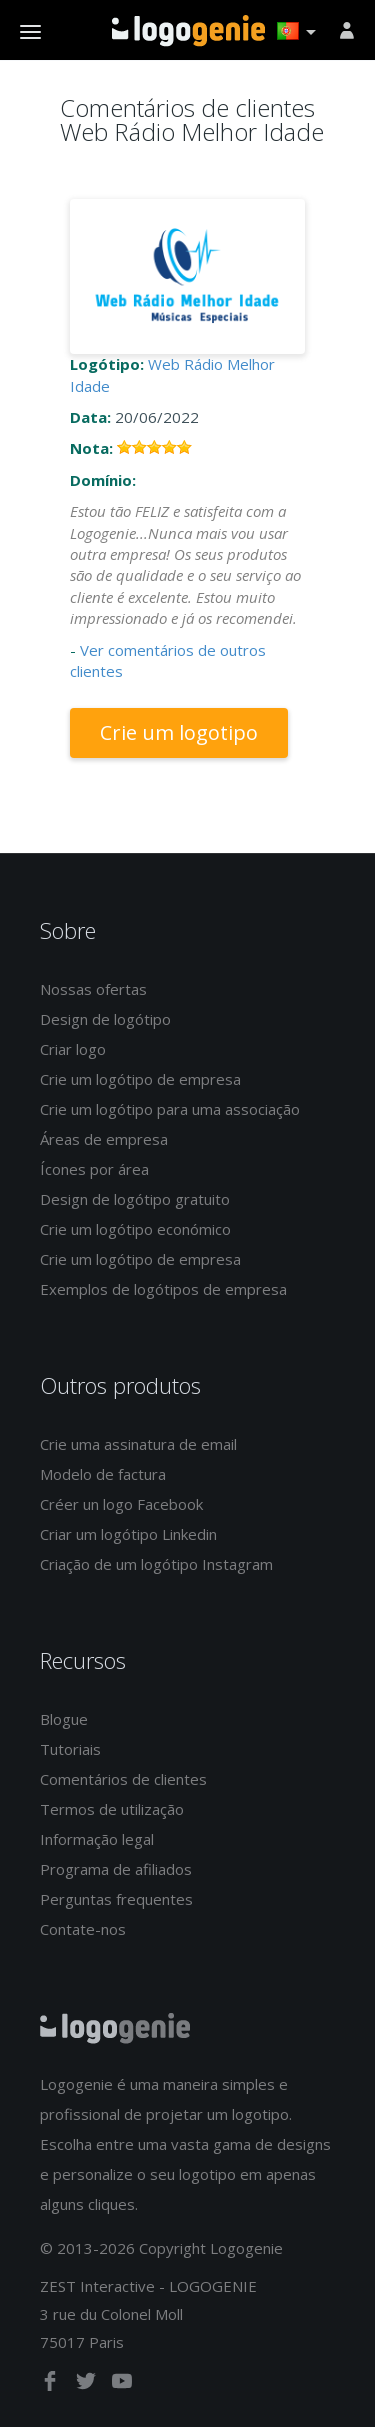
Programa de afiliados (116, 1869)
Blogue (64, 1719)
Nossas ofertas (93, 989)
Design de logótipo (105, 1019)
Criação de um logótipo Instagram (156, 1564)
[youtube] (122, 2385)
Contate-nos (83, 1929)
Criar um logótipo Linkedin (128, 1534)
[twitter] (88, 2385)
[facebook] (52, 2385)
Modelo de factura (103, 1474)
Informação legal (97, 1839)
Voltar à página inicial (188, 31)
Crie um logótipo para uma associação (170, 1109)
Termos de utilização (112, 1809)
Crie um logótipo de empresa (140, 1079)
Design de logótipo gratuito (135, 1199)
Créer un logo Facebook (121, 1504)
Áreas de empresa (104, 1139)
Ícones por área (94, 1169)
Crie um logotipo (179, 732)
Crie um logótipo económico (135, 1229)
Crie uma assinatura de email (138, 1444)
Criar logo (73, 1049)
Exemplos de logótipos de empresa (163, 1289)
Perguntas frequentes (116, 1899)
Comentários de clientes (123, 1779)
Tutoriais (70, 1749)
